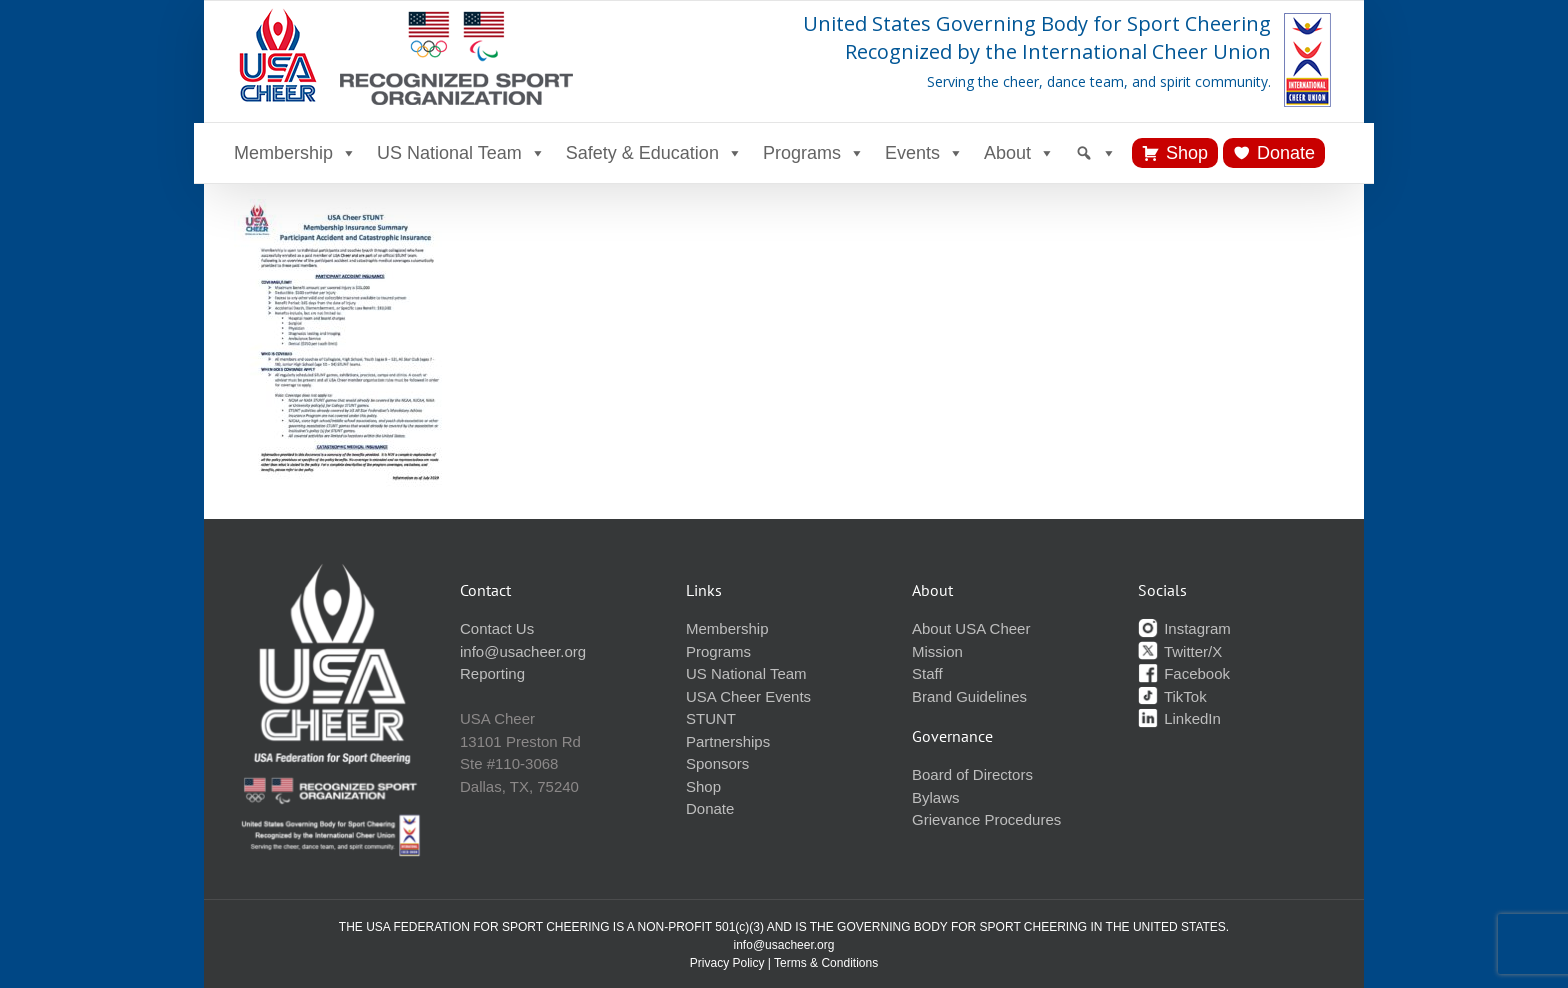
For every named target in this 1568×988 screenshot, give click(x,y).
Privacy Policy (727, 963)
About (1019, 153)
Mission (937, 651)
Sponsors (717, 763)
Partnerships (728, 741)
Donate (1286, 153)
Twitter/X (1180, 651)
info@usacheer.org (523, 651)
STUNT (711, 718)
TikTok (1172, 696)
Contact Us (497, 628)
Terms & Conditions (826, 963)
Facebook (1184, 673)
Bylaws (936, 797)
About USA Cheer (971, 628)
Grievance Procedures (986, 819)
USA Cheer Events (748, 696)
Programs (814, 153)
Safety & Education (654, 153)
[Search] (1096, 153)
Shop (1187, 153)
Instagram (1184, 628)
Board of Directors (972, 774)
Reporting (492, 673)
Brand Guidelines (969, 696)
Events (924, 153)
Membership (295, 153)
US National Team (461, 153)
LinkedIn (1179, 718)
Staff (927, 673)
